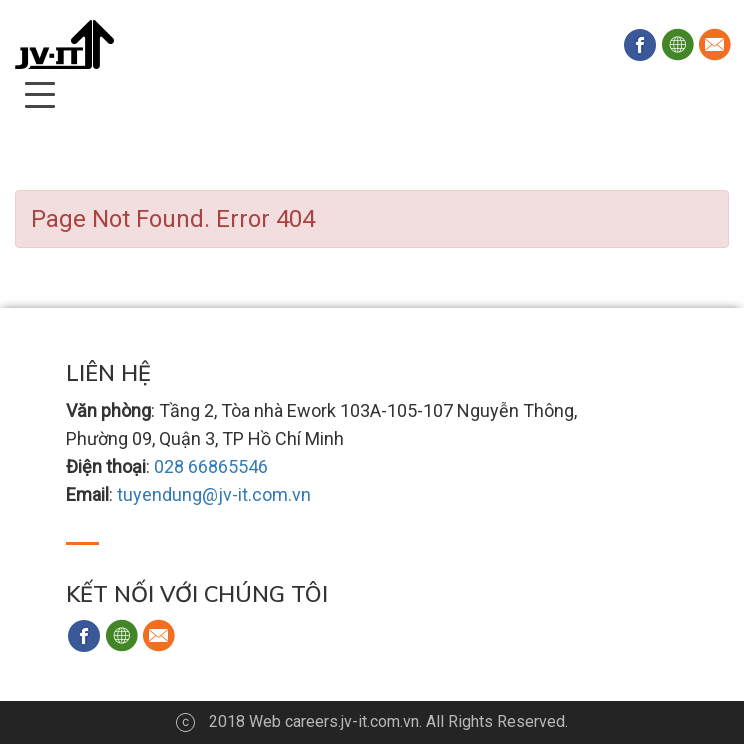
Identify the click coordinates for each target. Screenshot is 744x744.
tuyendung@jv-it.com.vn (214, 494)
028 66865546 (211, 466)
